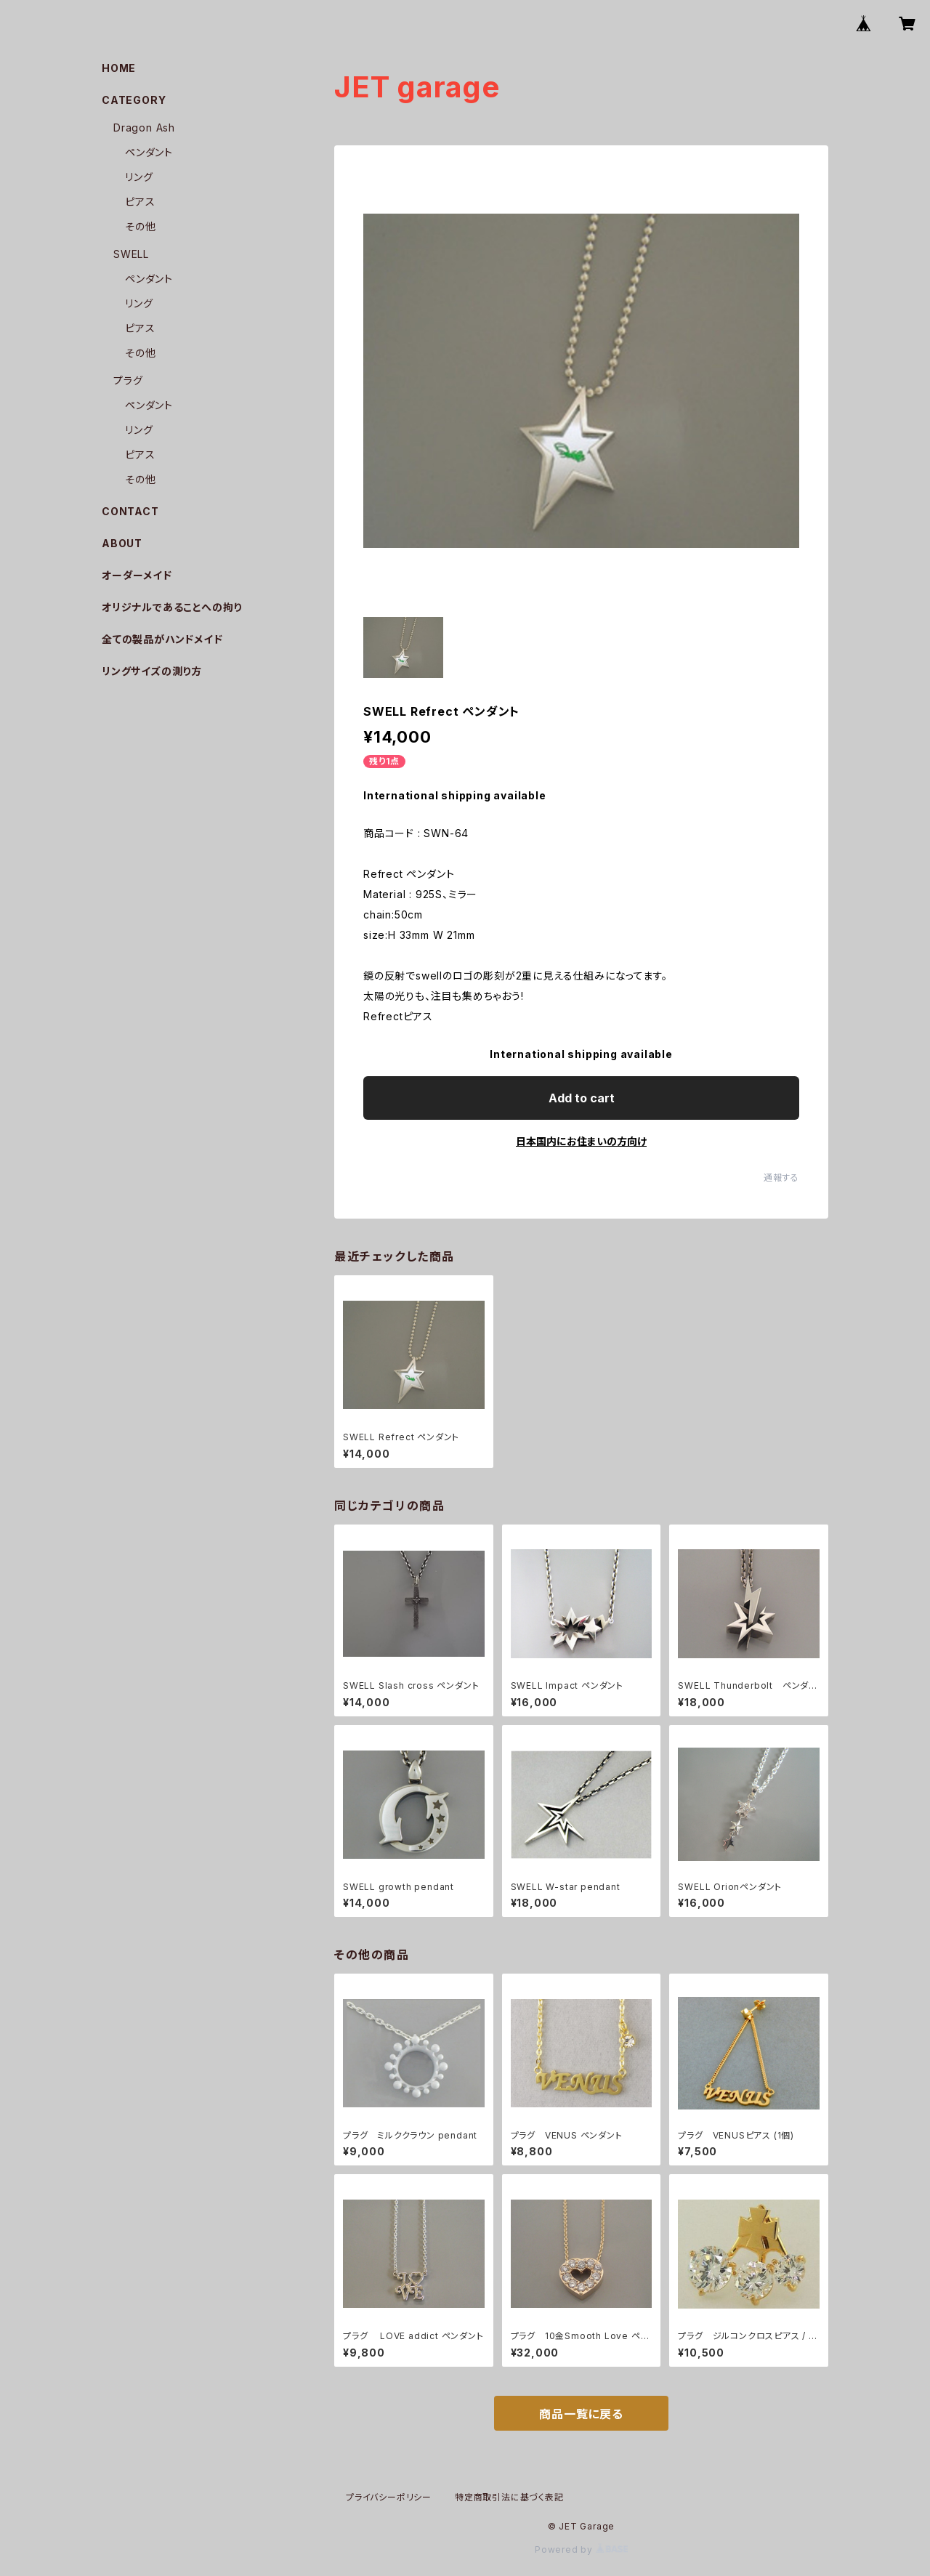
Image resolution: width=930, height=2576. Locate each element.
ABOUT (122, 543)
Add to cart (582, 1098)
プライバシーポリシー (389, 2497)
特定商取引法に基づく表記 (509, 2497)
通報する (781, 1177)
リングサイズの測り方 (152, 671)
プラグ (127, 380)
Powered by (581, 2549)
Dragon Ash (144, 127)
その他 (140, 226)
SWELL (131, 254)
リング (139, 177)
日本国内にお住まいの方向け (581, 1141)
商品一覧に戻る (581, 2414)
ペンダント (149, 152)
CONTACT (130, 511)
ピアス (140, 201)
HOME (119, 68)
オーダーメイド (137, 575)
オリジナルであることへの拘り (172, 607)
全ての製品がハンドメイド (162, 639)
